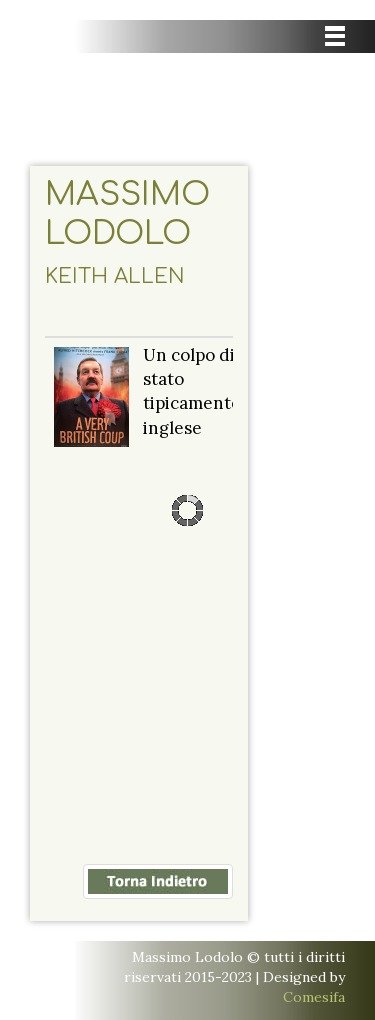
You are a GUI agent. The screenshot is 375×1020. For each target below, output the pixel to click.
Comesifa (314, 997)
